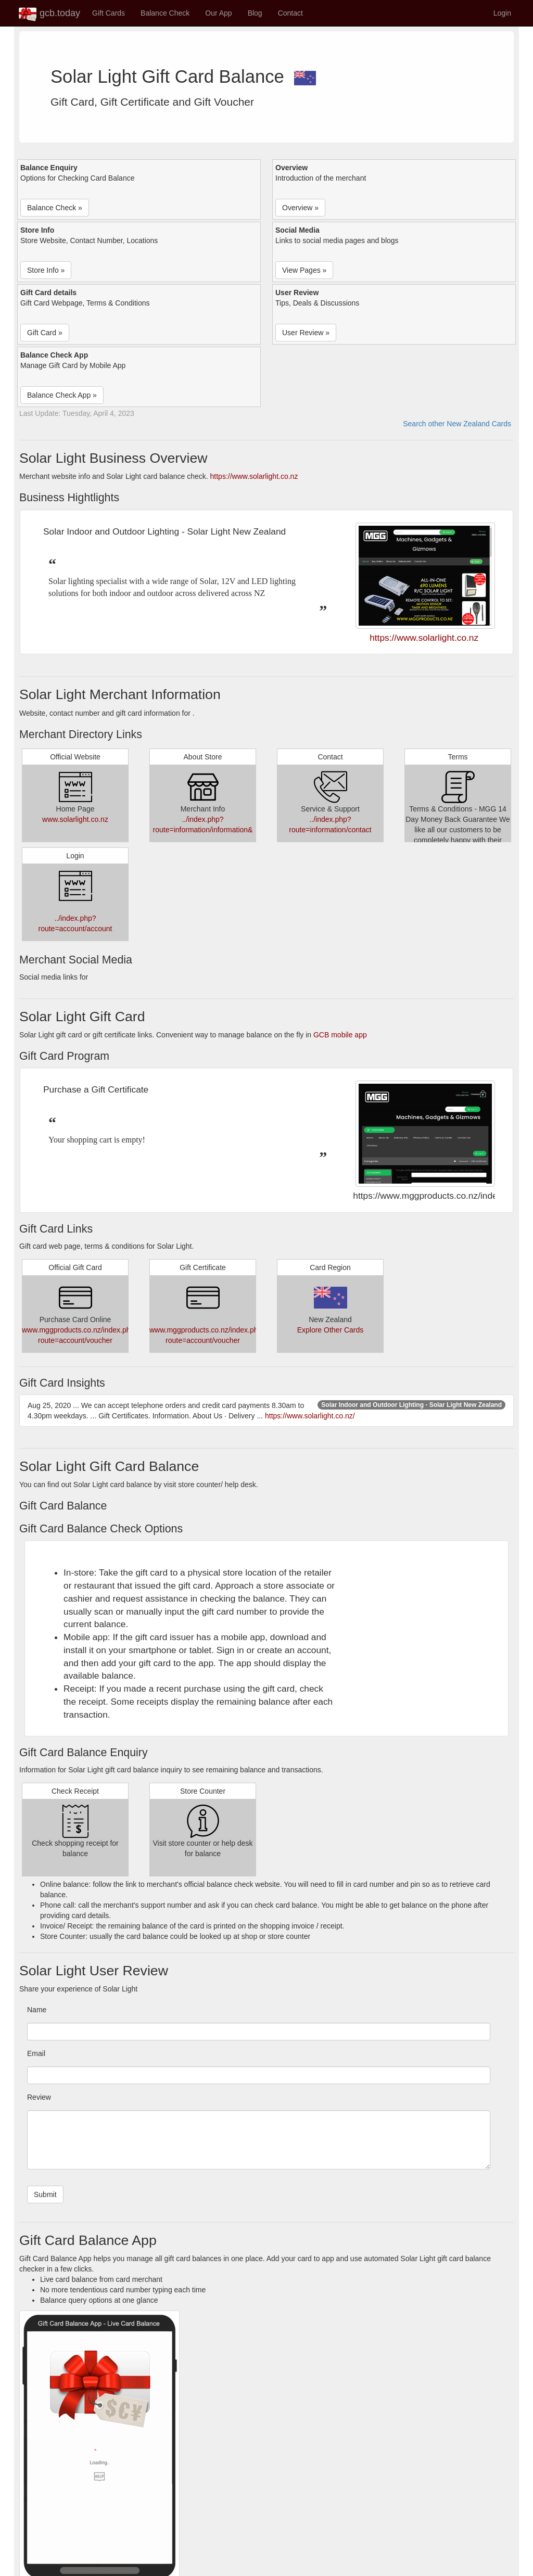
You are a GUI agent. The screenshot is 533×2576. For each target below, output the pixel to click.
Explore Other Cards (330, 1330)
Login (502, 13)
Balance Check (165, 13)
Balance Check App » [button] (62, 395)
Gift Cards (108, 13)
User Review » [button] (305, 332)
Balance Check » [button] (54, 208)
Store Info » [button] (46, 270)
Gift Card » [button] (44, 332)
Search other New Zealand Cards (457, 424)
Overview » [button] (300, 208)
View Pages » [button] (304, 270)
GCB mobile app (340, 1035)
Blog (255, 13)
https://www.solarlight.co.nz (254, 476)
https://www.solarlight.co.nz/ (310, 1416)
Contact (290, 13)
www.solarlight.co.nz (75, 819)
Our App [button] (218, 13)
